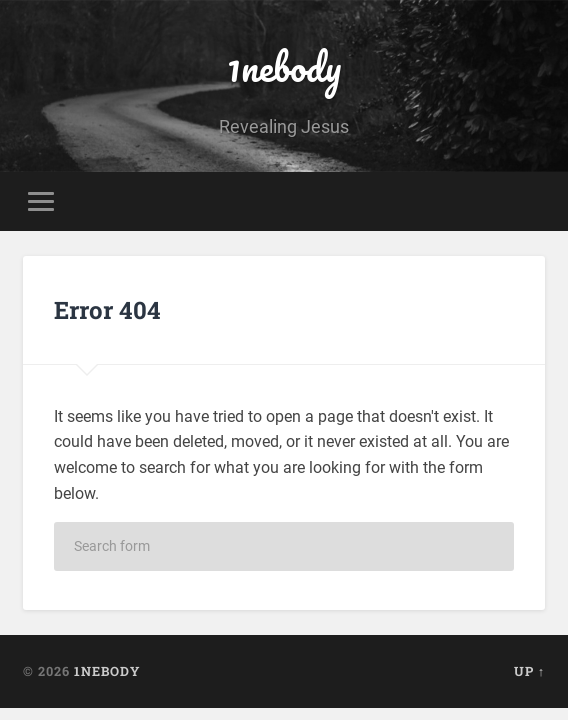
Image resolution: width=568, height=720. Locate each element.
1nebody (284, 66)
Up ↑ (529, 671)
